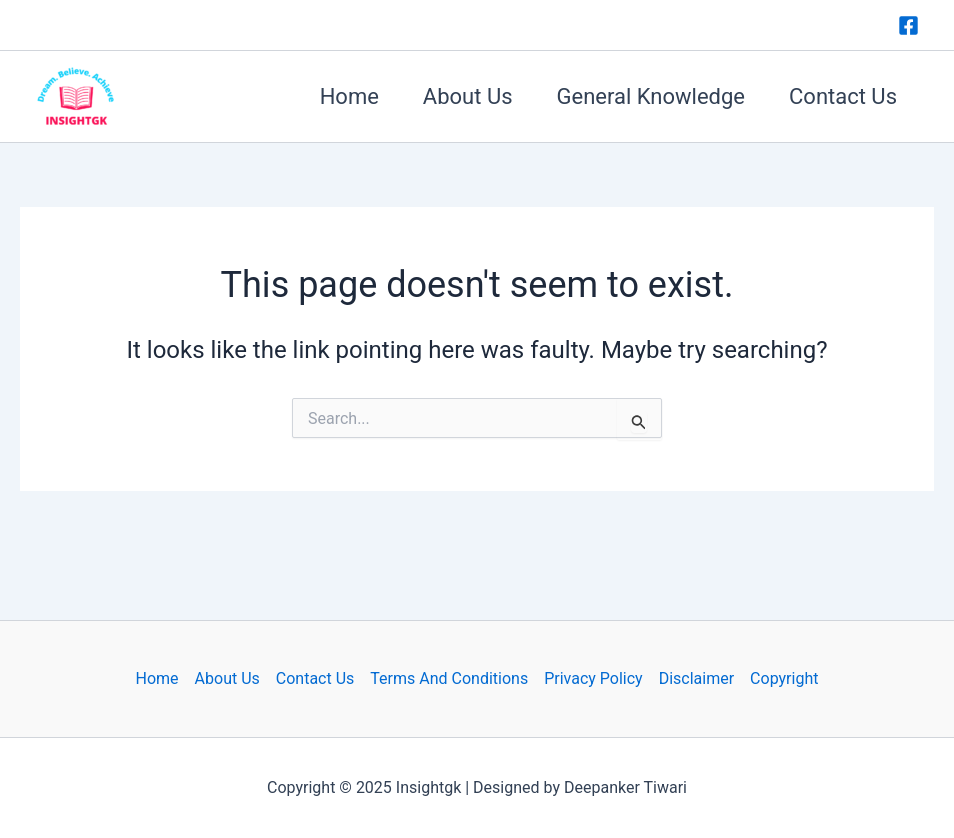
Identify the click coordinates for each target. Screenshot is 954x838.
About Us (468, 96)
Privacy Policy (593, 678)
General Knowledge (651, 96)
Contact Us (843, 96)
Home (349, 96)
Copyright (784, 678)
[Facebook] (908, 25)
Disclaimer (696, 678)
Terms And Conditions (449, 678)
